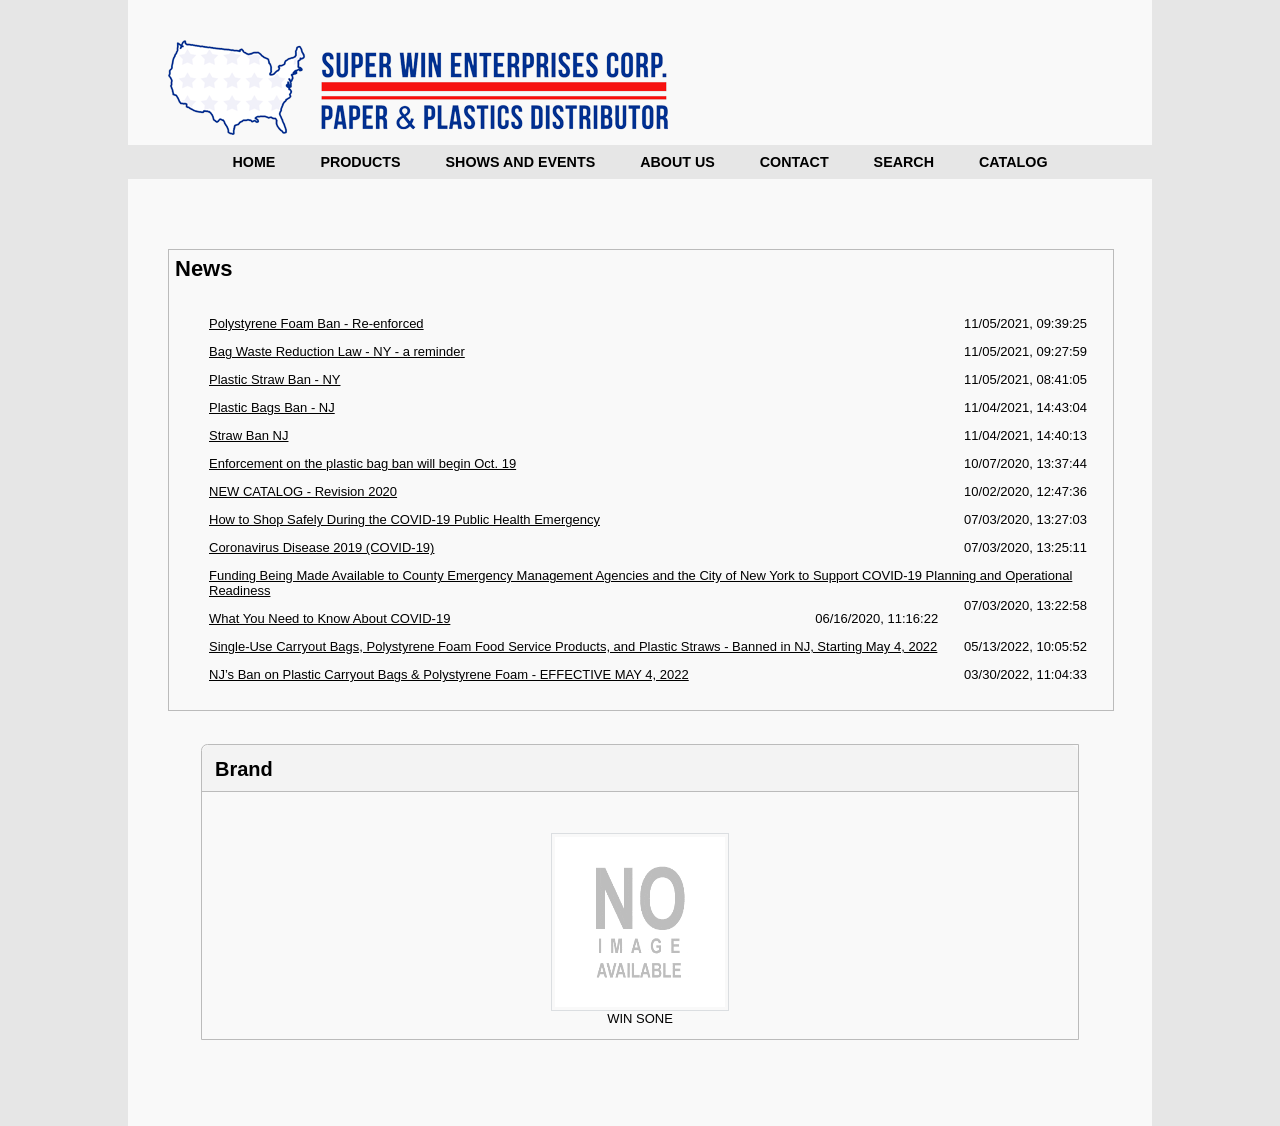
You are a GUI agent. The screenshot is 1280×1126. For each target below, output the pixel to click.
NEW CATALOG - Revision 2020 (303, 491)
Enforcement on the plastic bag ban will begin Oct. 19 (362, 463)
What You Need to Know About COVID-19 (329, 618)
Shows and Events (521, 162)
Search (904, 162)
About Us (677, 162)
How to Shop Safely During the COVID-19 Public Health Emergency (404, 519)
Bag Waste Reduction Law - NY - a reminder (337, 351)
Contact (794, 162)
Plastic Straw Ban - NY (275, 379)
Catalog (1013, 162)
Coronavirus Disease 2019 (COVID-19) (321, 547)
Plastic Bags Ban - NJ (272, 407)
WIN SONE (640, 1012)
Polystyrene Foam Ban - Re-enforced (316, 323)
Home (254, 162)
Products (360, 162)
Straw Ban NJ (248, 435)
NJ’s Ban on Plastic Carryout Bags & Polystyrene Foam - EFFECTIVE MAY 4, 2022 (449, 674)
